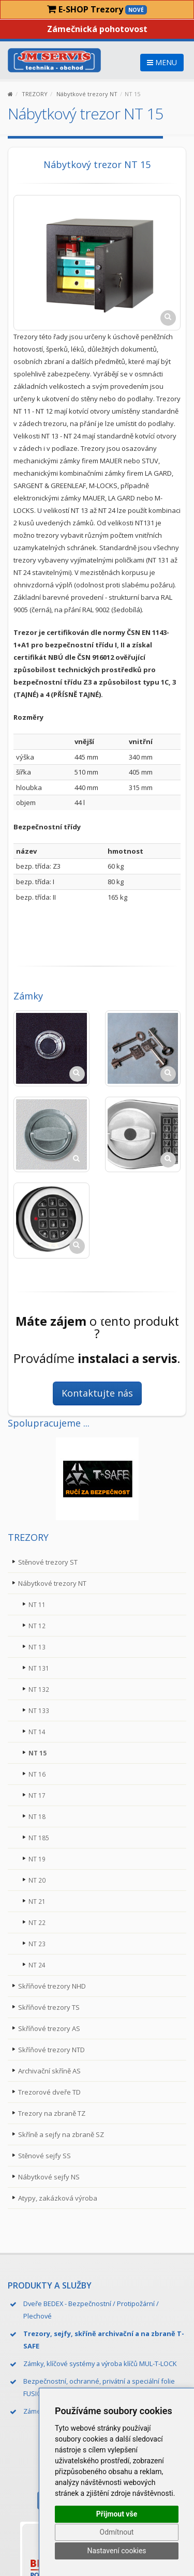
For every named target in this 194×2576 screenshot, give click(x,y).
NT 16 (37, 1774)
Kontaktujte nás (97, 1393)
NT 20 (37, 1880)
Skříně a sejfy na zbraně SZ (61, 2134)
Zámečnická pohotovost (97, 29)
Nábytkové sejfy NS (49, 2176)
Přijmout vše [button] (116, 2514)
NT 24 (37, 1965)
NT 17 (37, 1795)
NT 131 (38, 1668)
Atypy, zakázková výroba (57, 2198)
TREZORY (35, 94)
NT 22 (37, 1922)
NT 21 (37, 1901)
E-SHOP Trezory (97, 9)
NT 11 (37, 1604)
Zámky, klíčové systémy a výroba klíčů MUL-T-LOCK (100, 2363)
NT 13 (37, 1647)
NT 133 (38, 1710)
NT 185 (38, 1837)
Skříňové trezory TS (49, 2007)
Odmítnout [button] (117, 2532)
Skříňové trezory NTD (51, 2049)
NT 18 (37, 1816)
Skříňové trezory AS (49, 2028)
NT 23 (37, 1943)
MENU (162, 62)
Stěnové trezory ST (48, 1562)
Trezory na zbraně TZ (51, 2113)
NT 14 (37, 1732)
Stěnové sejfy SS (44, 2155)
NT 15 (37, 1753)
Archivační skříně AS (49, 2070)
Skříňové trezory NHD (52, 1986)
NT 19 (37, 1859)
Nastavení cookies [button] (116, 2551)
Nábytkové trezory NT (86, 94)
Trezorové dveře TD (49, 2092)
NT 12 (37, 1626)
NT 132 (38, 1689)
